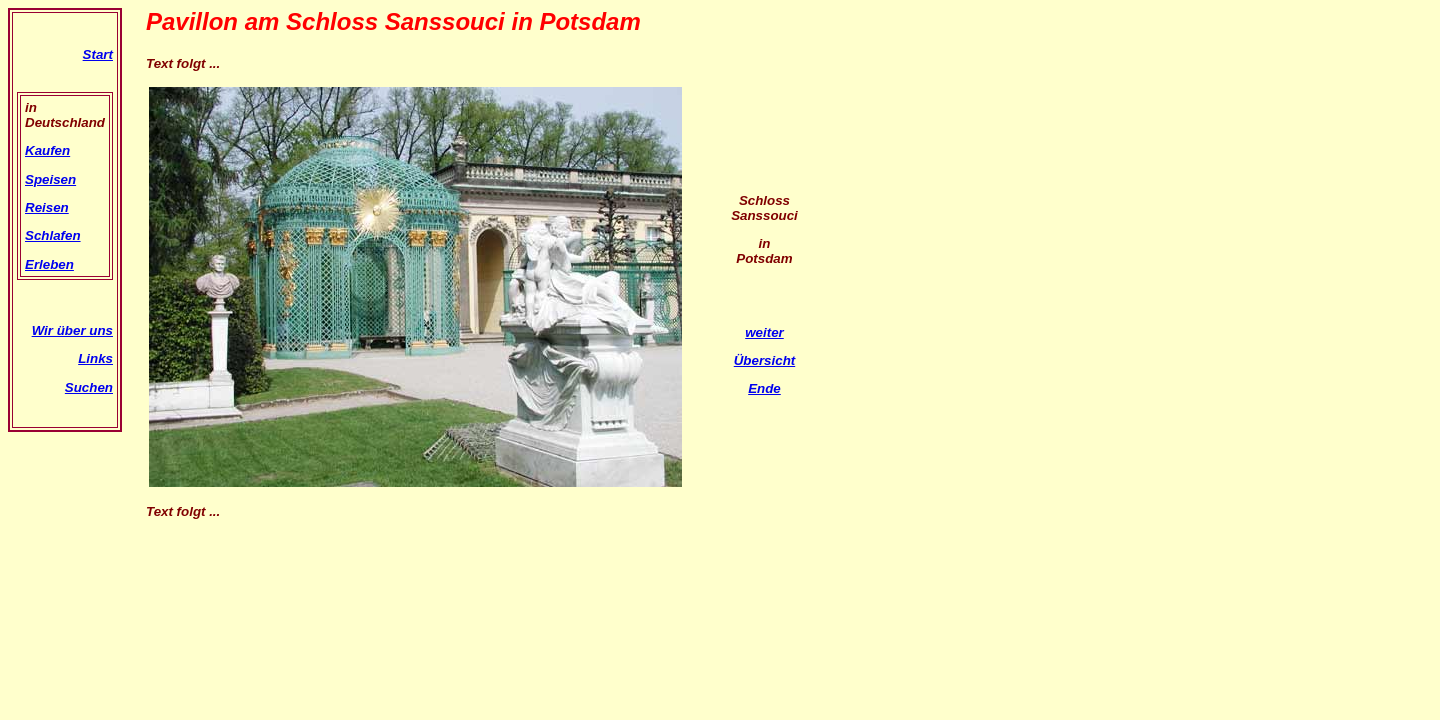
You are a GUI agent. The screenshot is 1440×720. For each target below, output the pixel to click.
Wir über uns (72, 330)
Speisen (50, 179)
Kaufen (47, 150)
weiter (764, 332)
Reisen (47, 207)
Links (95, 358)
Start (98, 54)
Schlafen (53, 235)
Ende (764, 388)
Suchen (89, 387)
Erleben (49, 264)
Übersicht (764, 360)
